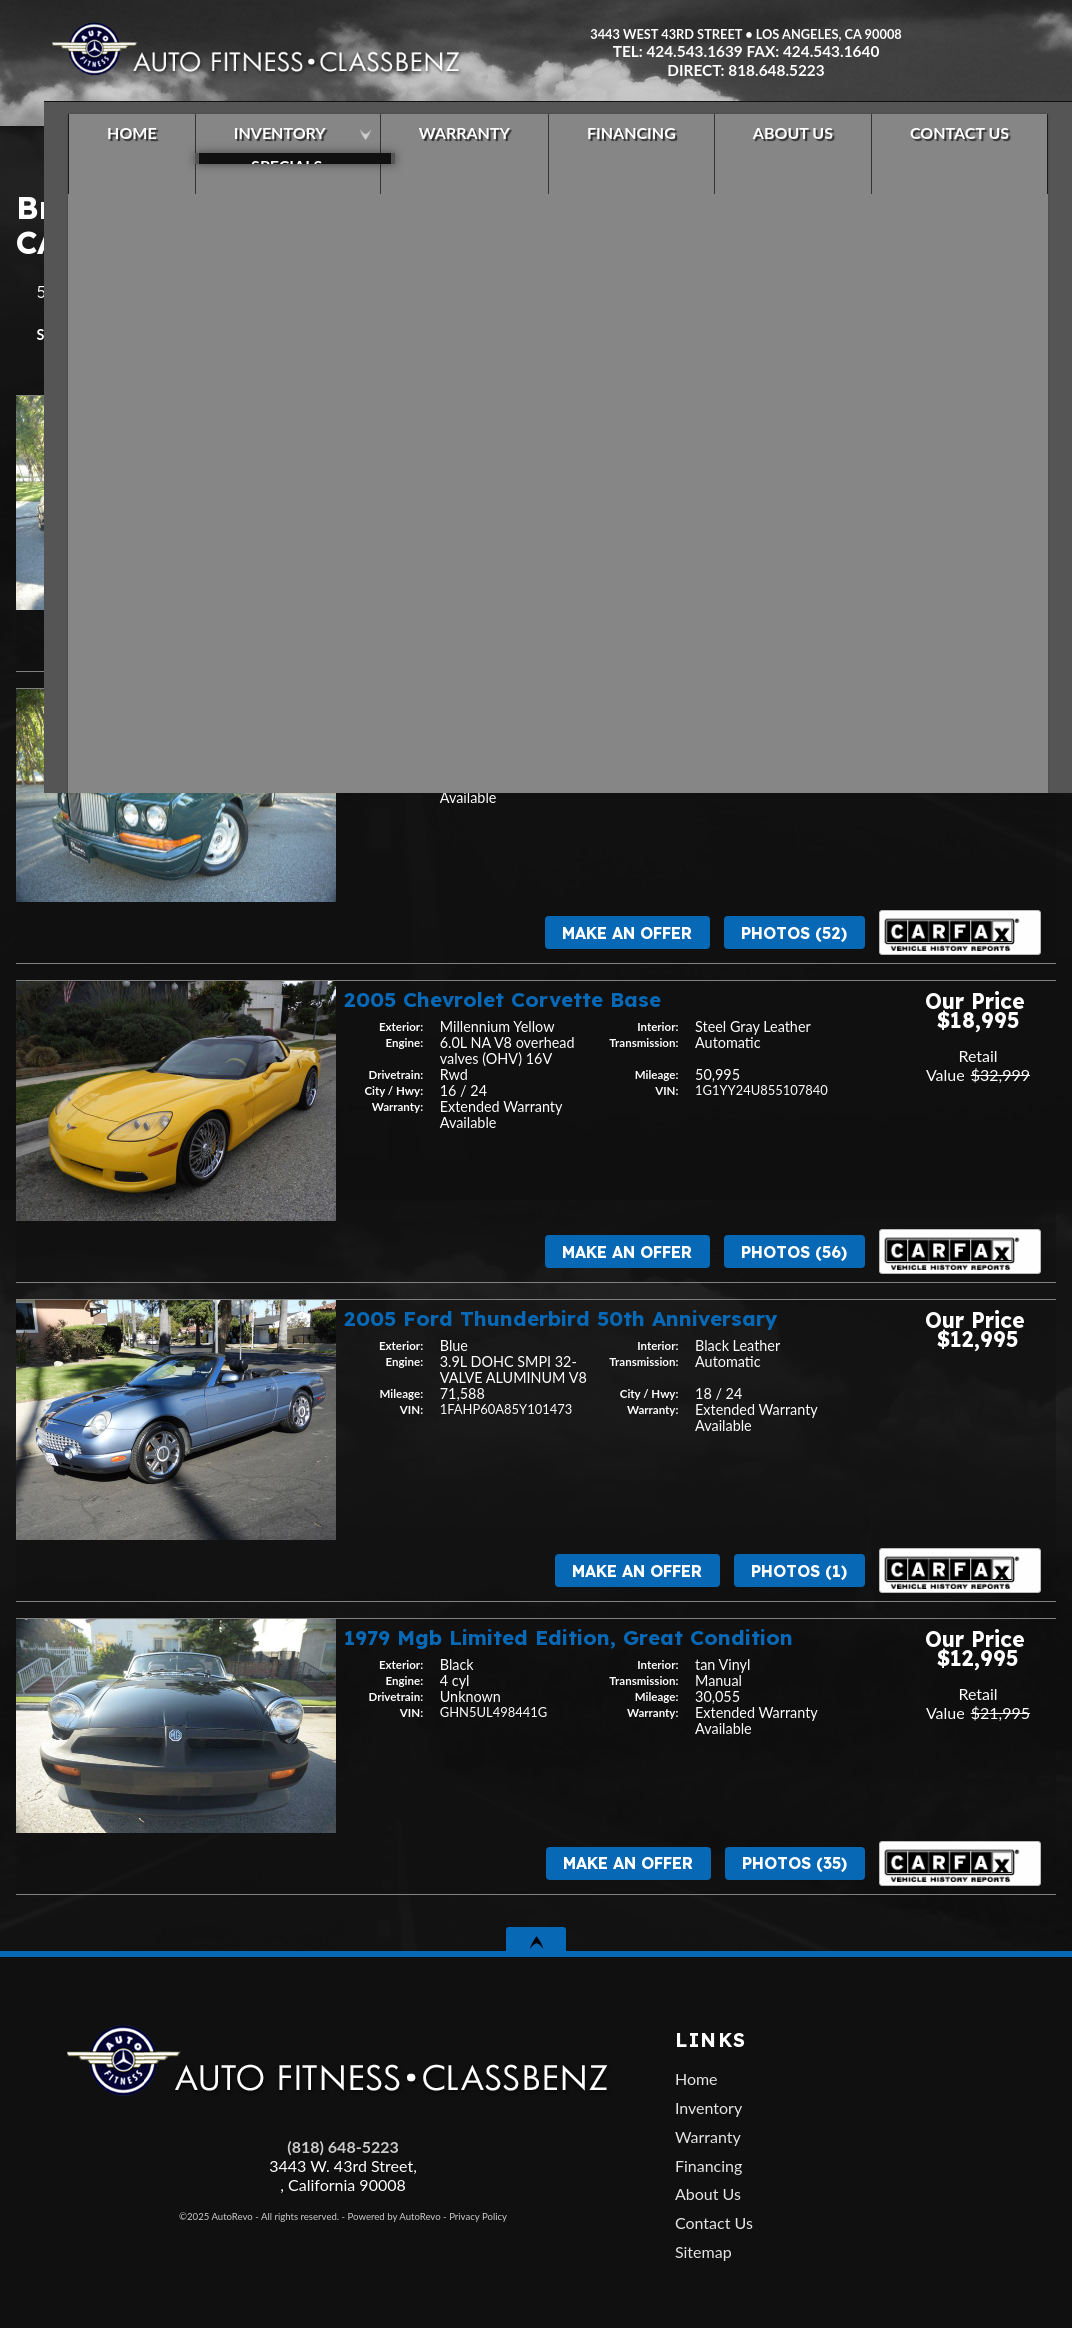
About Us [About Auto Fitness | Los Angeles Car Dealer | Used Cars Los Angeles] (771, 144)
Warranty (708, 2136)
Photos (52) (794, 933)
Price (318, 334)
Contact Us (714, 2222)
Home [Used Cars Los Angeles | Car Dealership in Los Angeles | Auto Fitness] (110, 144)
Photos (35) (794, 1863)
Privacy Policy (478, 2216)
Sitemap (703, 2251)
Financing (708, 2165)
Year (105, 334)
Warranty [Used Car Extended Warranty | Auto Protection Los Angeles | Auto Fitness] (442, 144)
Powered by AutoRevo (394, 2216)
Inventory (708, 2107)
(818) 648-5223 (342, 2146)
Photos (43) (793, 640)
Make (167, 334)
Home (696, 2078)
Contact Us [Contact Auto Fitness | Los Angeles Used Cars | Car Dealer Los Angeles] (937, 144)
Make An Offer (626, 640)
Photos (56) (794, 1252)
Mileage (242, 334)
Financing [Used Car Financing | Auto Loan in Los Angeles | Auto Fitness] (609, 144)
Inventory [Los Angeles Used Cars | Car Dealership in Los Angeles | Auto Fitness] (258, 144)
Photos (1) (799, 1571)
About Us (708, 2193)
